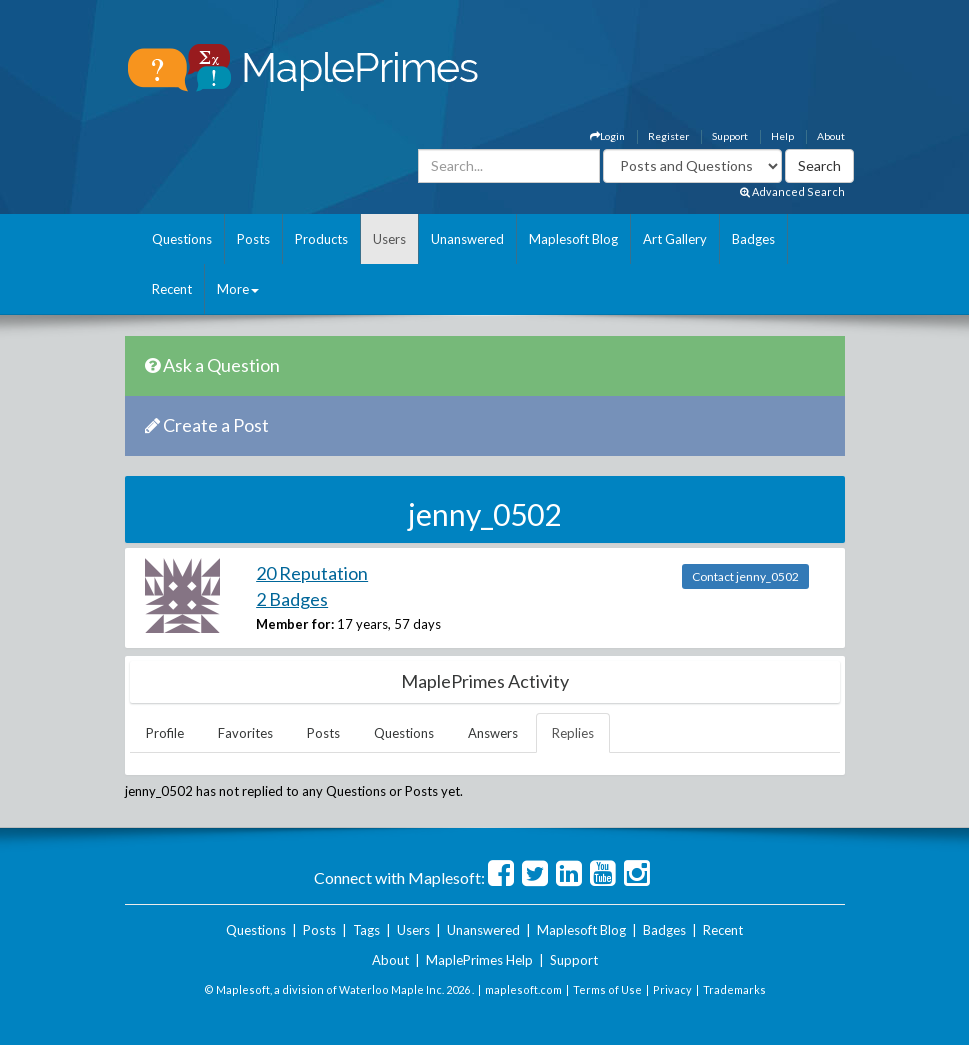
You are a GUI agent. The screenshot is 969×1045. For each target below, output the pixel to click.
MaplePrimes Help (479, 960)
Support (730, 136)
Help (782, 136)
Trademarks (734, 989)
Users (389, 239)
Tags (366, 930)
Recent (172, 289)
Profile (165, 733)
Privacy (672, 989)
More (238, 289)
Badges (753, 239)
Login (607, 136)
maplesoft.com (523, 989)
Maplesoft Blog (573, 239)
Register (668, 136)
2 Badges (292, 599)
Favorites (245, 733)
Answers (493, 733)
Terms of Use (607, 989)
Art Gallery (675, 239)
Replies (573, 733)
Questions (182, 239)
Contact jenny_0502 (745, 576)
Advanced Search (792, 191)
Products (321, 239)
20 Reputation (312, 573)
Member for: (295, 624)
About (831, 136)
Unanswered (467, 239)
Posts (253, 239)
